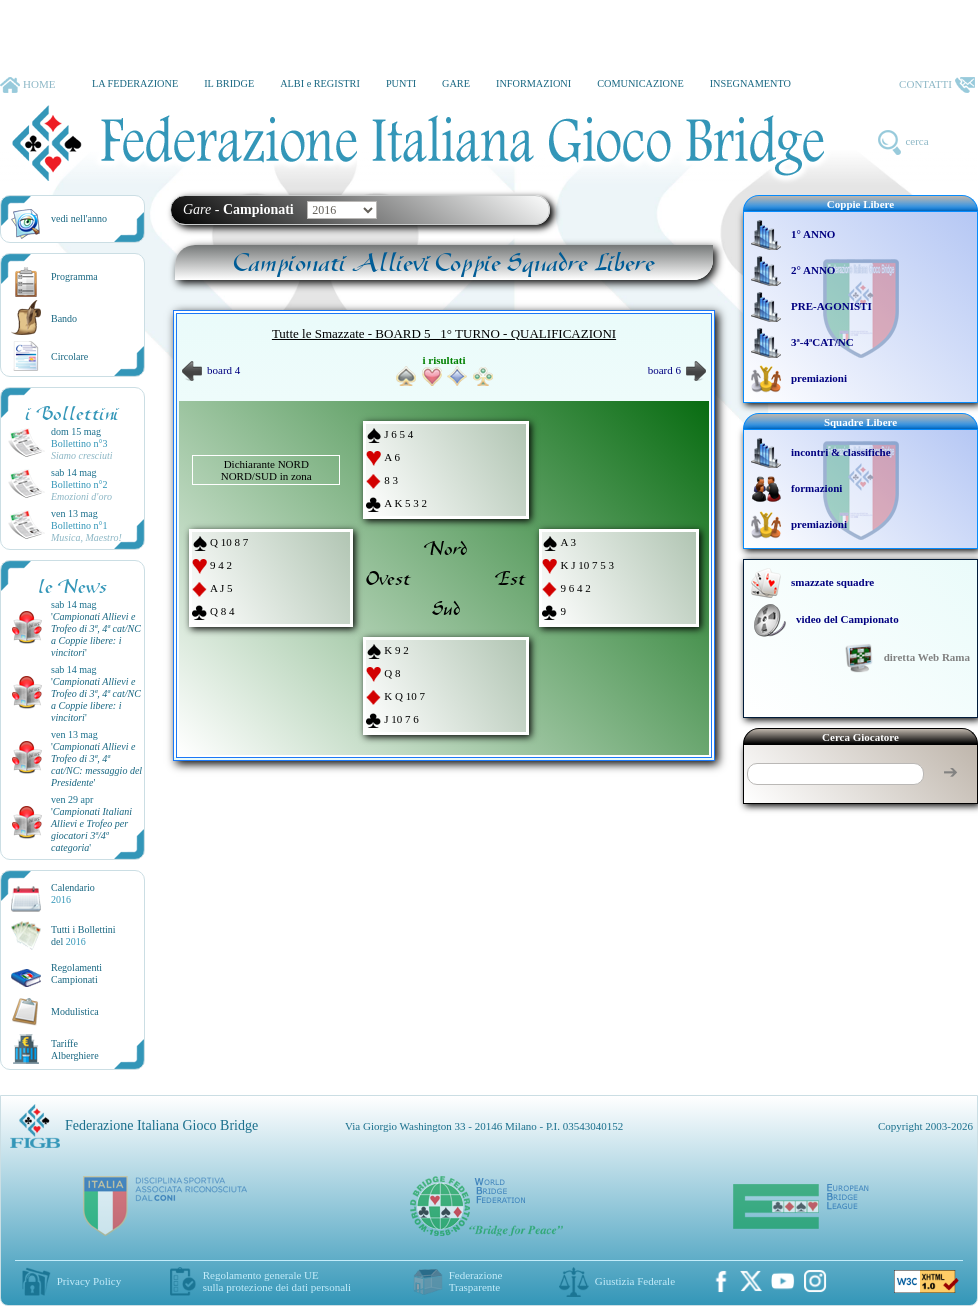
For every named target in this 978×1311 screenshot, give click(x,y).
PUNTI (401, 83)
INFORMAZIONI (533, 83)
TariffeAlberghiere (75, 1049)
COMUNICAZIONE (640, 83)
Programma (74, 276)
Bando (64, 318)
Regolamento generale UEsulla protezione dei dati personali (277, 1281)
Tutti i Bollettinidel (83, 935)
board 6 (677, 370)
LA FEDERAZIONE (135, 83)
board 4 (211, 370)
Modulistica (75, 1011)
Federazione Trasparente (476, 1281)
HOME (27, 85)
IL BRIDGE (229, 83)
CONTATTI (937, 85)
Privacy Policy (89, 1281)
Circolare (69, 356)
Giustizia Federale (635, 1281)
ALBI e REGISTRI (320, 83)
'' (96, 634)
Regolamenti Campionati (76, 973)
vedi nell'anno (79, 218)
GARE (456, 83)
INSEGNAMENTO (750, 83)
